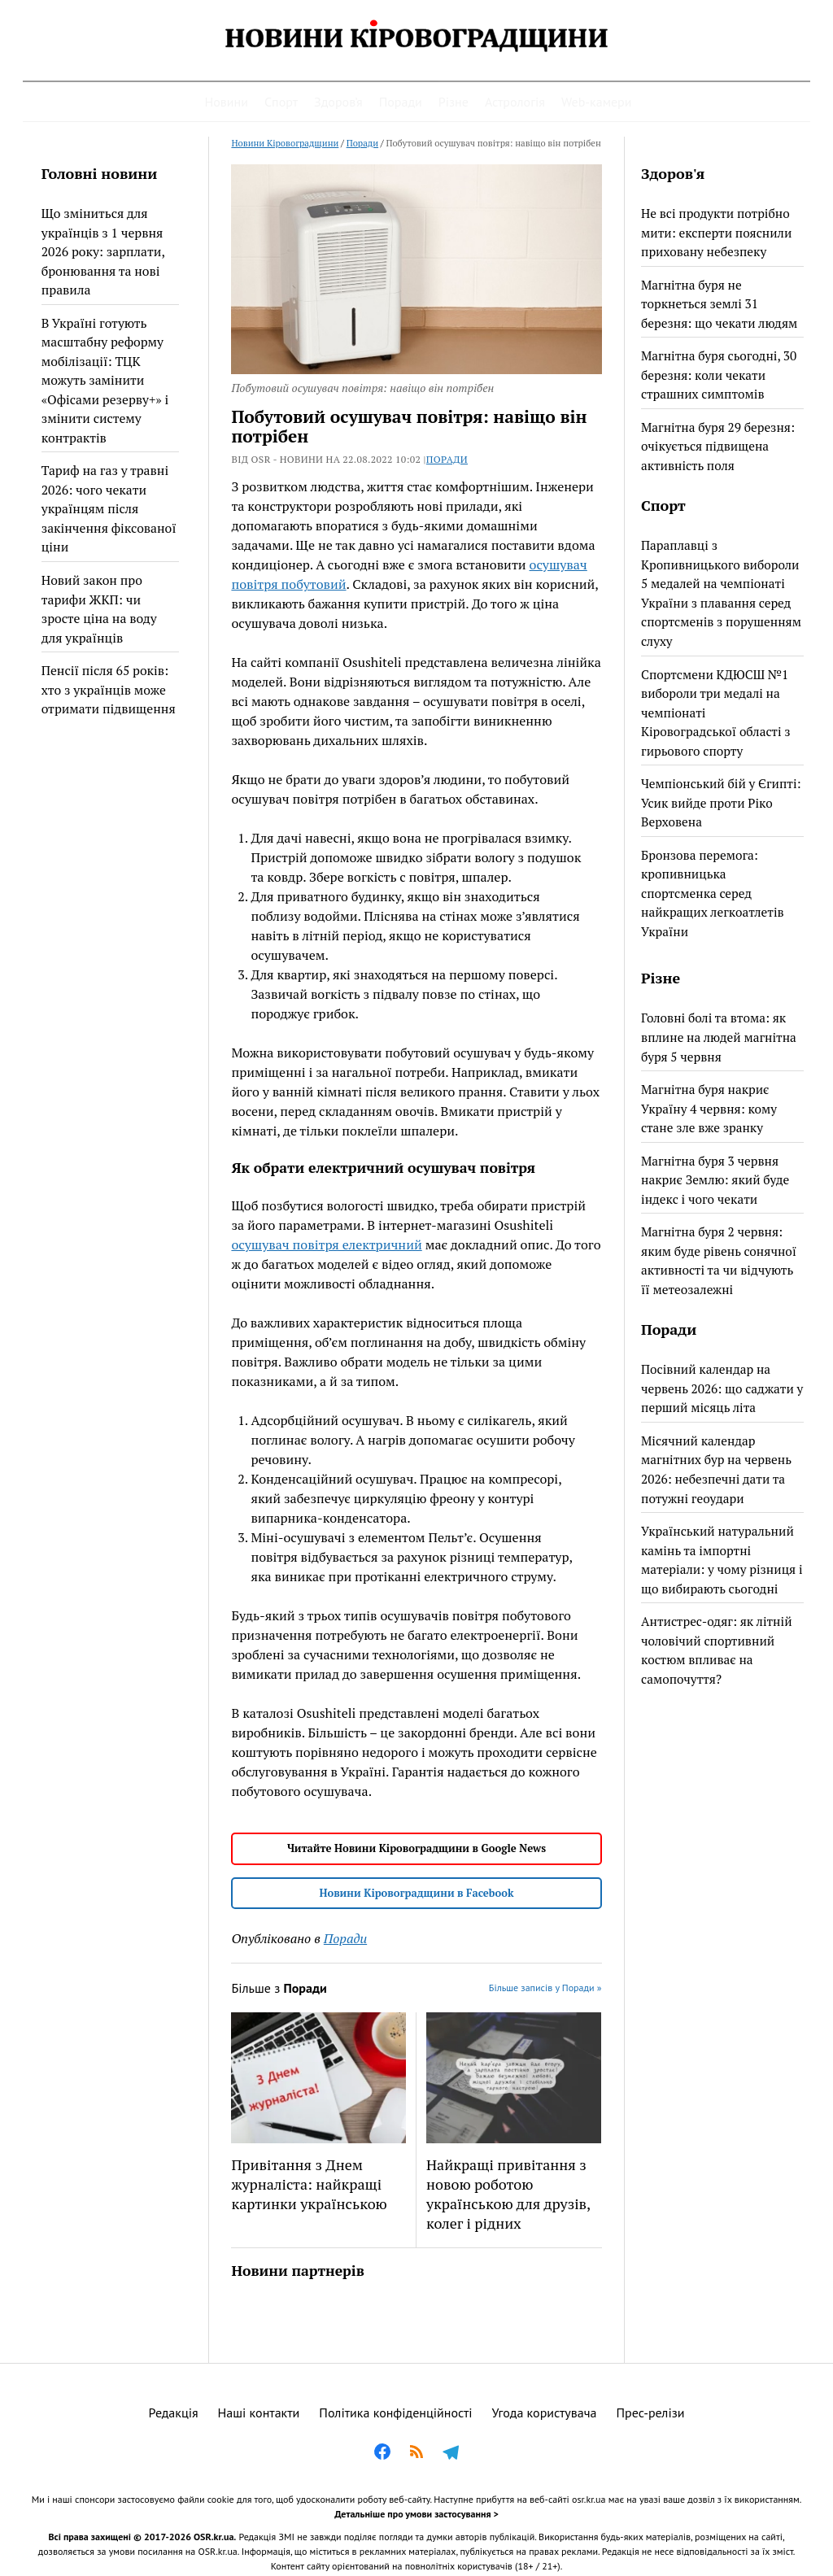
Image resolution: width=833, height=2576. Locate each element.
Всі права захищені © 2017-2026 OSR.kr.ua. (142, 2536)
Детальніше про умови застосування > (416, 2514)
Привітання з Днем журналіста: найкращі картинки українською (308, 2184)
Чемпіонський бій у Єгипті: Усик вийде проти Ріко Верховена (721, 802)
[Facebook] (382, 2454)
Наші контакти (259, 2412)
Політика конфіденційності (395, 2412)
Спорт (281, 102)
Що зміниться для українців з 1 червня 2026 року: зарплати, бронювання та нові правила (102, 251)
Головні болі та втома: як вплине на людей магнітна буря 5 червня (718, 1036)
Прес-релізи (651, 2412)
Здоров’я (338, 102)
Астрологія (515, 102)
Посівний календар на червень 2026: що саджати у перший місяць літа (722, 1388)
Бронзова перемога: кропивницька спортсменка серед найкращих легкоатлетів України (712, 893)
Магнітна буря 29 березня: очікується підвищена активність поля (718, 446)
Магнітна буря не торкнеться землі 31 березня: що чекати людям (719, 304)
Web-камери (596, 102)
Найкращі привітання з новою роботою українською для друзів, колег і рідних (508, 2194)
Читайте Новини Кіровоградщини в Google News (416, 1848)
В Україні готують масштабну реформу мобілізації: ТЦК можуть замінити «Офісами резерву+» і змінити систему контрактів (105, 380)
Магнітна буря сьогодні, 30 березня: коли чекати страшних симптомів (718, 374)
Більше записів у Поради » (545, 1987)
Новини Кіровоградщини (284, 143)
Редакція (173, 2412)
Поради (400, 102)
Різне (453, 102)
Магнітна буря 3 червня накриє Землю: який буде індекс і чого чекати (715, 1180)
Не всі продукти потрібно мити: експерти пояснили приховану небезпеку (716, 232)
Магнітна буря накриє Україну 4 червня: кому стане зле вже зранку (709, 1108)
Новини (226, 102)
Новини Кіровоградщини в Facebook (416, 1892)
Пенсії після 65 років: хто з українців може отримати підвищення (108, 689)
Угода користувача (544, 2412)
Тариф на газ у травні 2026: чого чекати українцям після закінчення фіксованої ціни (109, 508)
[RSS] (416, 2454)
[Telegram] (450, 2454)
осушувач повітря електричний (326, 1244)
